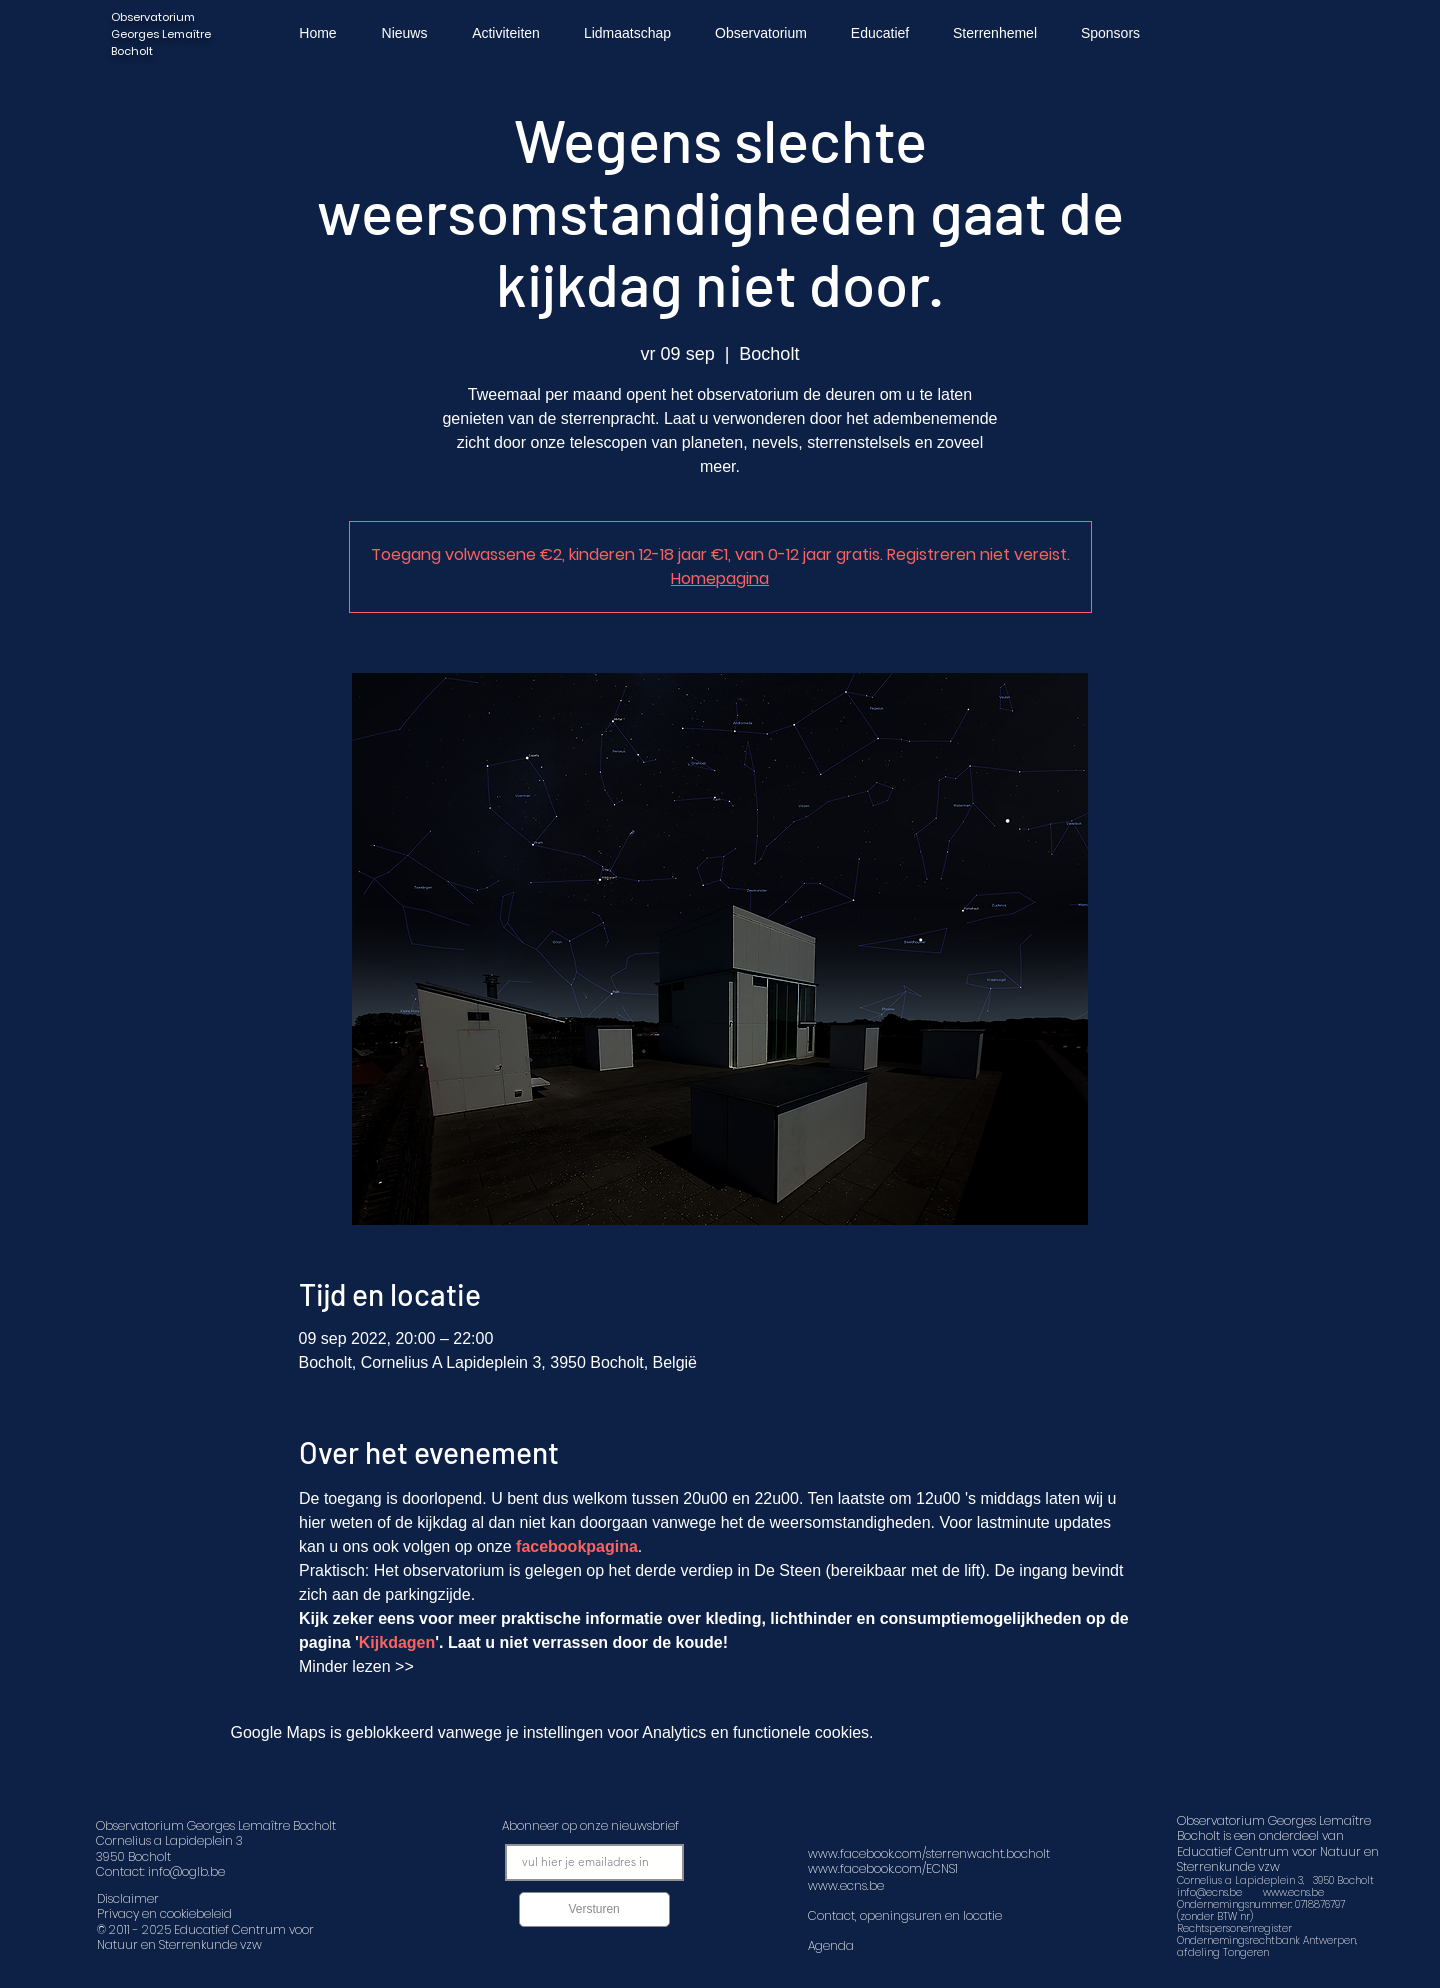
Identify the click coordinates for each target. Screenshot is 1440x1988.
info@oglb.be (186, 1871)
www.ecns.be (1293, 1892)
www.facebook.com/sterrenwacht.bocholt (929, 1853)
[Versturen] (594, 1909)
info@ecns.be (1209, 1892)
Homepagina (720, 578)
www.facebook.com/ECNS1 (883, 1868)
